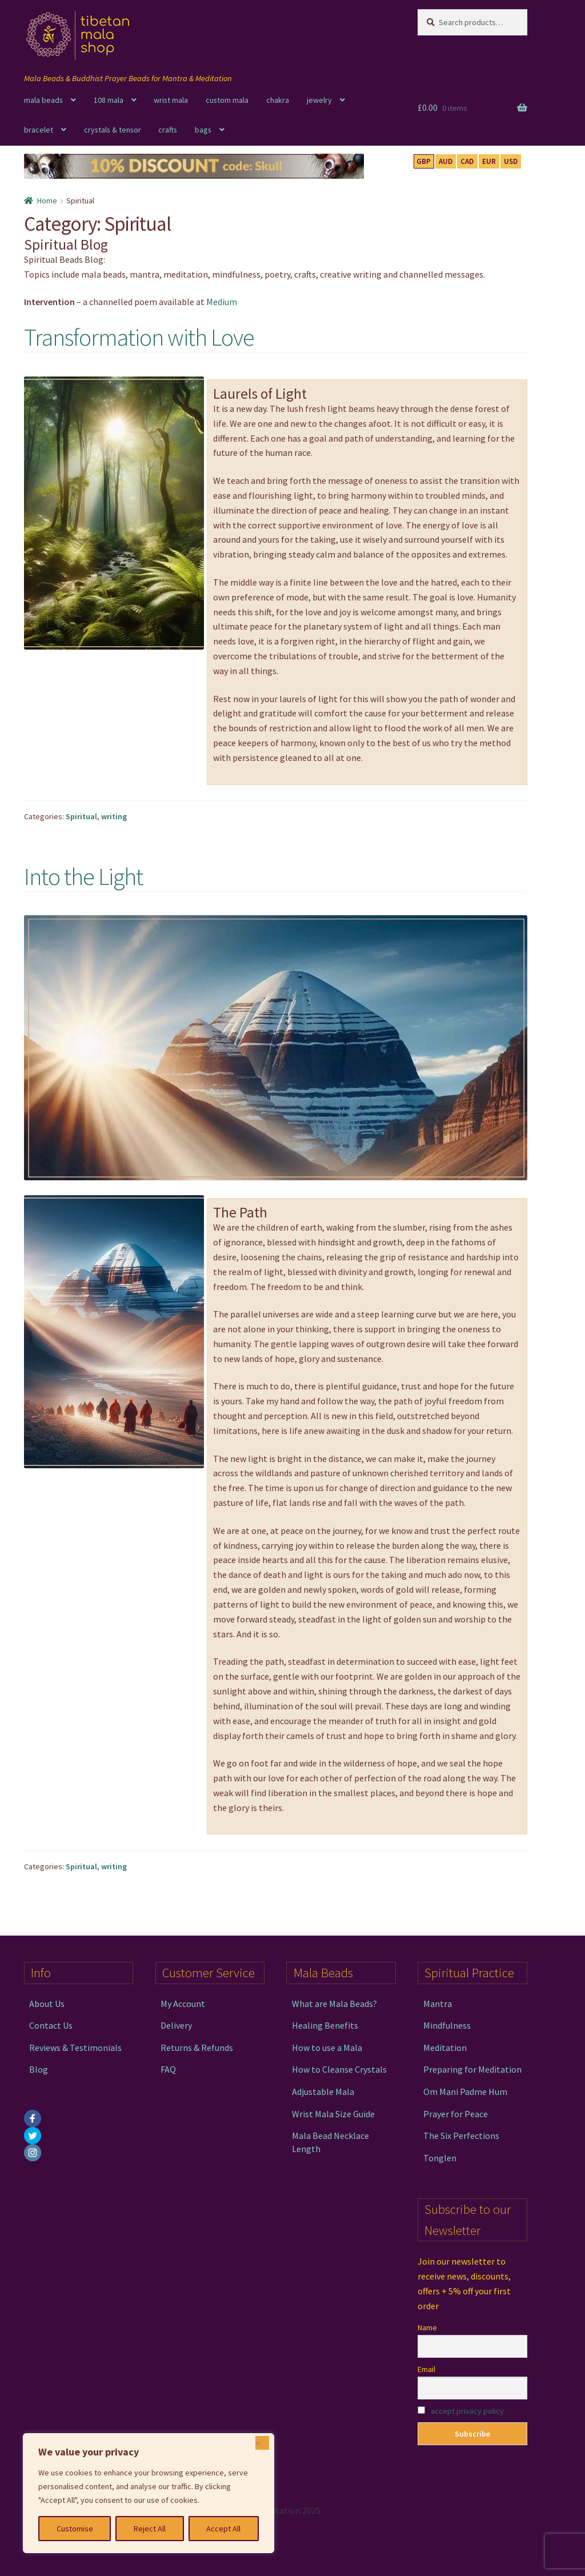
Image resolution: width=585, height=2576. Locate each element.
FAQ (168, 2069)
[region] (148, 2493)
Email (426, 2369)
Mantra (437, 2003)
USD (511, 161)
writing (114, 816)
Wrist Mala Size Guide (333, 2114)
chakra (277, 100)
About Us (47, 2003)
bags (203, 130)
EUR (489, 161)
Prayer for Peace (455, 2114)
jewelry (319, 100)
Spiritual (81, 816)
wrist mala (171, 100)
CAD (467, 161)
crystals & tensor (112, 130)
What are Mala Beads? (334, 2003)
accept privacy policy (467, 2411)
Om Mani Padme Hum (465, 2091)
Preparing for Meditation (472, 2069)
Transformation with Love (139, 337)
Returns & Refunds (197, 2047)
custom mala (227, 100)
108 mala (108, 100)
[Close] (262, 2443)
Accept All (223, 2528)
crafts (167, 130)
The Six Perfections (461, 2135)
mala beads (43, 100)
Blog (38, 2069)
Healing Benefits (325, 2025)
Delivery (176, 2025)
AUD (445, 161)
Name (427, 2327)
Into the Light (83, 876)
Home (47, 200)
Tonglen (439, 2158)
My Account (183, 2003)
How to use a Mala (327, 2047)
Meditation (445, 2047)
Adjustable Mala (323, 2091)
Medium (221, 301)
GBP (423, 161)
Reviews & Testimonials (75, 2047)
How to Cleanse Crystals (339, 2069)
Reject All (150, 2528)
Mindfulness (447, 2025)
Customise (75, 2528)
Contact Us (51, 2025)
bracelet (38, 130)
